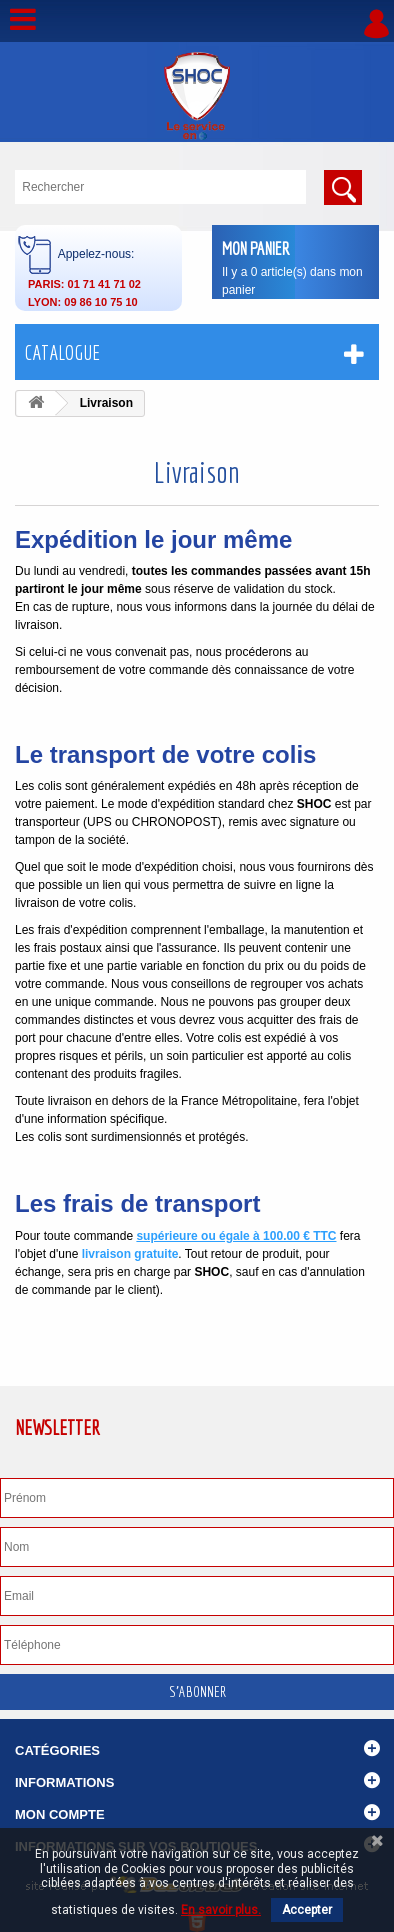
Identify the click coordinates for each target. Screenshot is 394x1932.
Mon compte (60, 1814)
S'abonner (197, 1691)
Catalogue (62, 352)
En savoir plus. (221, 1910)
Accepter (307, 1910)
